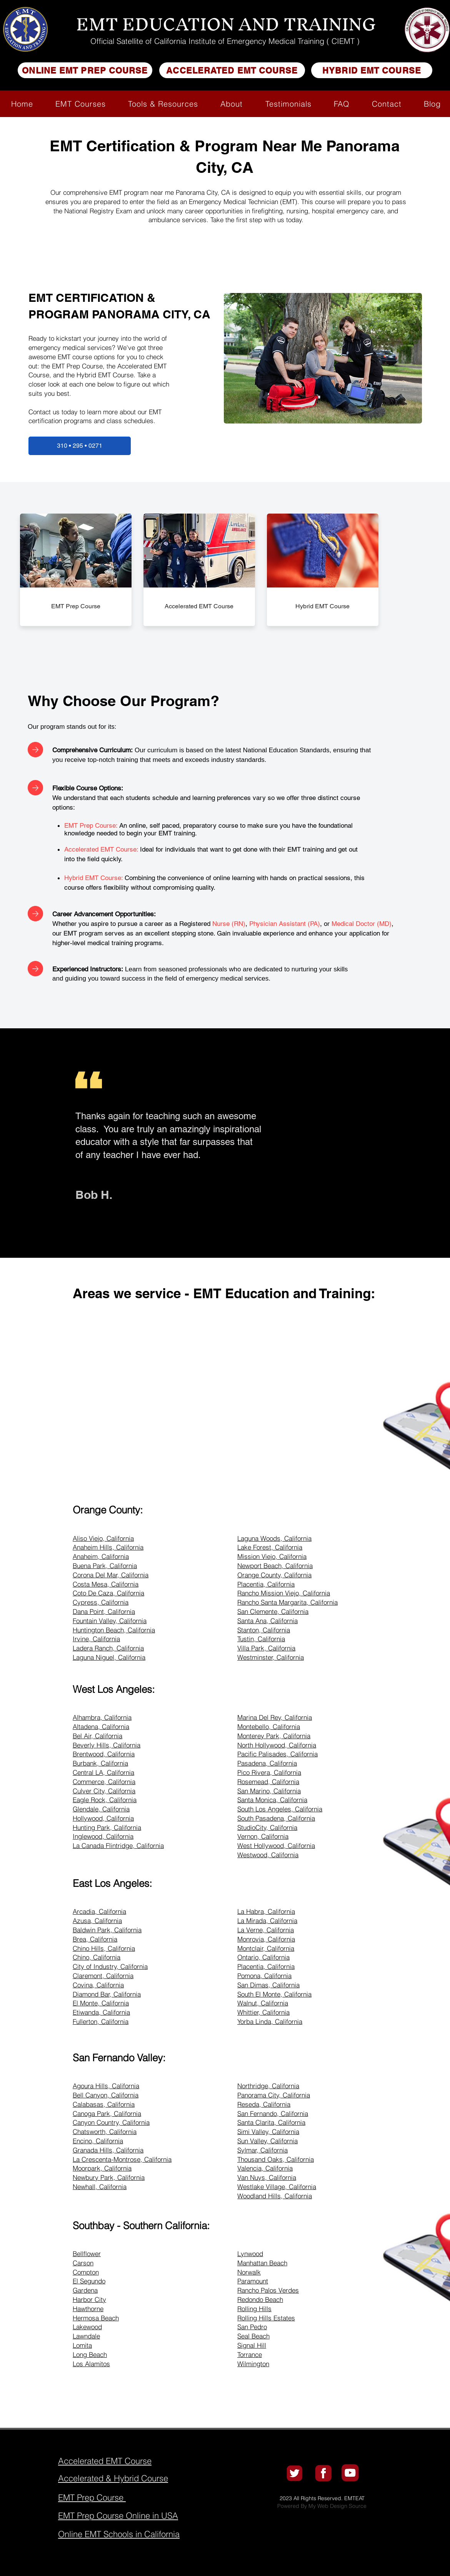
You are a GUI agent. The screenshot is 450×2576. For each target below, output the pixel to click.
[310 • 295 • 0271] (79, 446)
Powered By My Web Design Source (322, 2505)
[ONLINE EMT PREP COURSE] (85, 70)
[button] (80, 104)
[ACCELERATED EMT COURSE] (232, 70)
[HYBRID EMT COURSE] (371, 70)
